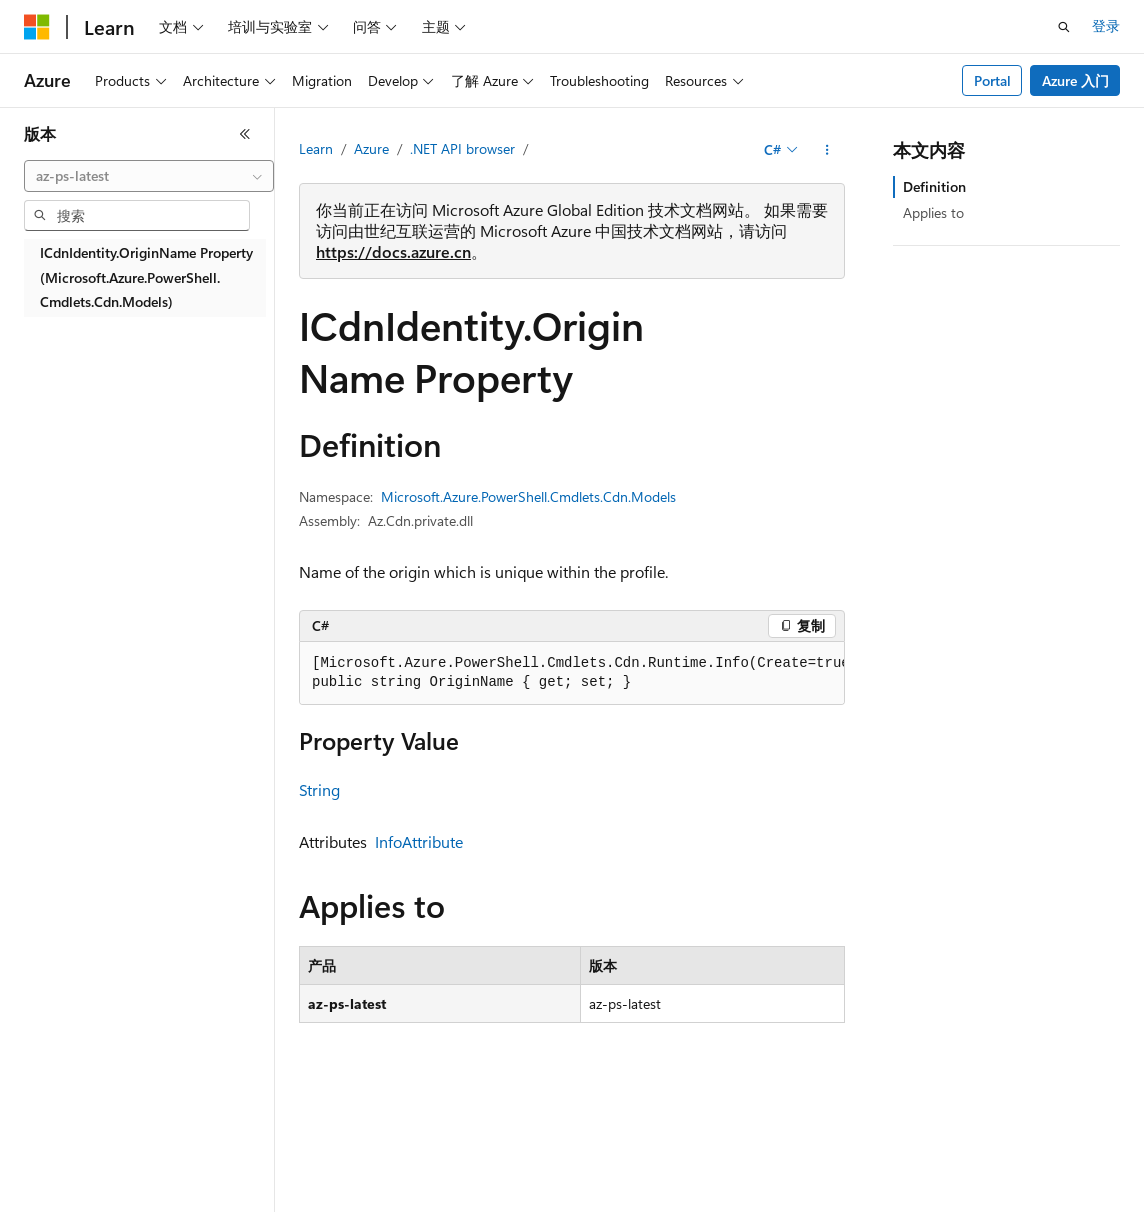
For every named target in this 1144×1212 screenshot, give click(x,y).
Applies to (933, 212)
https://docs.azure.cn (393, 251)
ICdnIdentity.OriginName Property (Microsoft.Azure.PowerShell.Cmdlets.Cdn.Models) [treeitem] (146, 277)
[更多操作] (827, 150)
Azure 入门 (1075, 80)
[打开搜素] (1064, 27)
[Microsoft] (37, 27)
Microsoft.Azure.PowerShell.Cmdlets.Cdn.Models (528, 496)
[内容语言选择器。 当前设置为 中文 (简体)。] (79, 1183)
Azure (371, 148)
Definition (934, 186)
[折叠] (245, 134)
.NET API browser (462, 148)
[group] (572, 673)
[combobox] (149, 176)
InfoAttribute (419, 841)
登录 (1106, 25)
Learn (316, 148)
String (319, 789)
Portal (992, 80)
